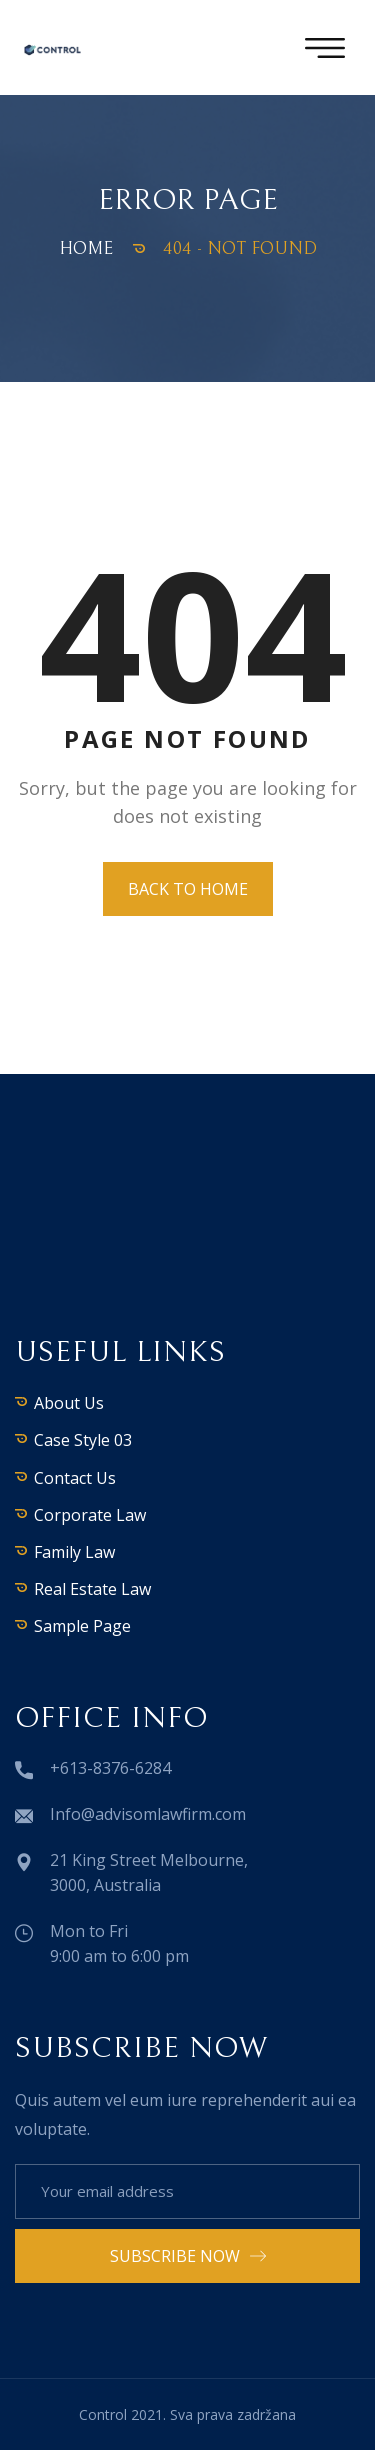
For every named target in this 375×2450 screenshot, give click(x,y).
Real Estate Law (92, 1589)
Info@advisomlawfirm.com (148, 1814)
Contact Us (75, 1478)
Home (86, 248)
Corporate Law (90, 1515)
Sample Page (82, 1626)
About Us (69, 1403)
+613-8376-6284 (110, 1768)
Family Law (74, 1552)
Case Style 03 (83, 1440)
